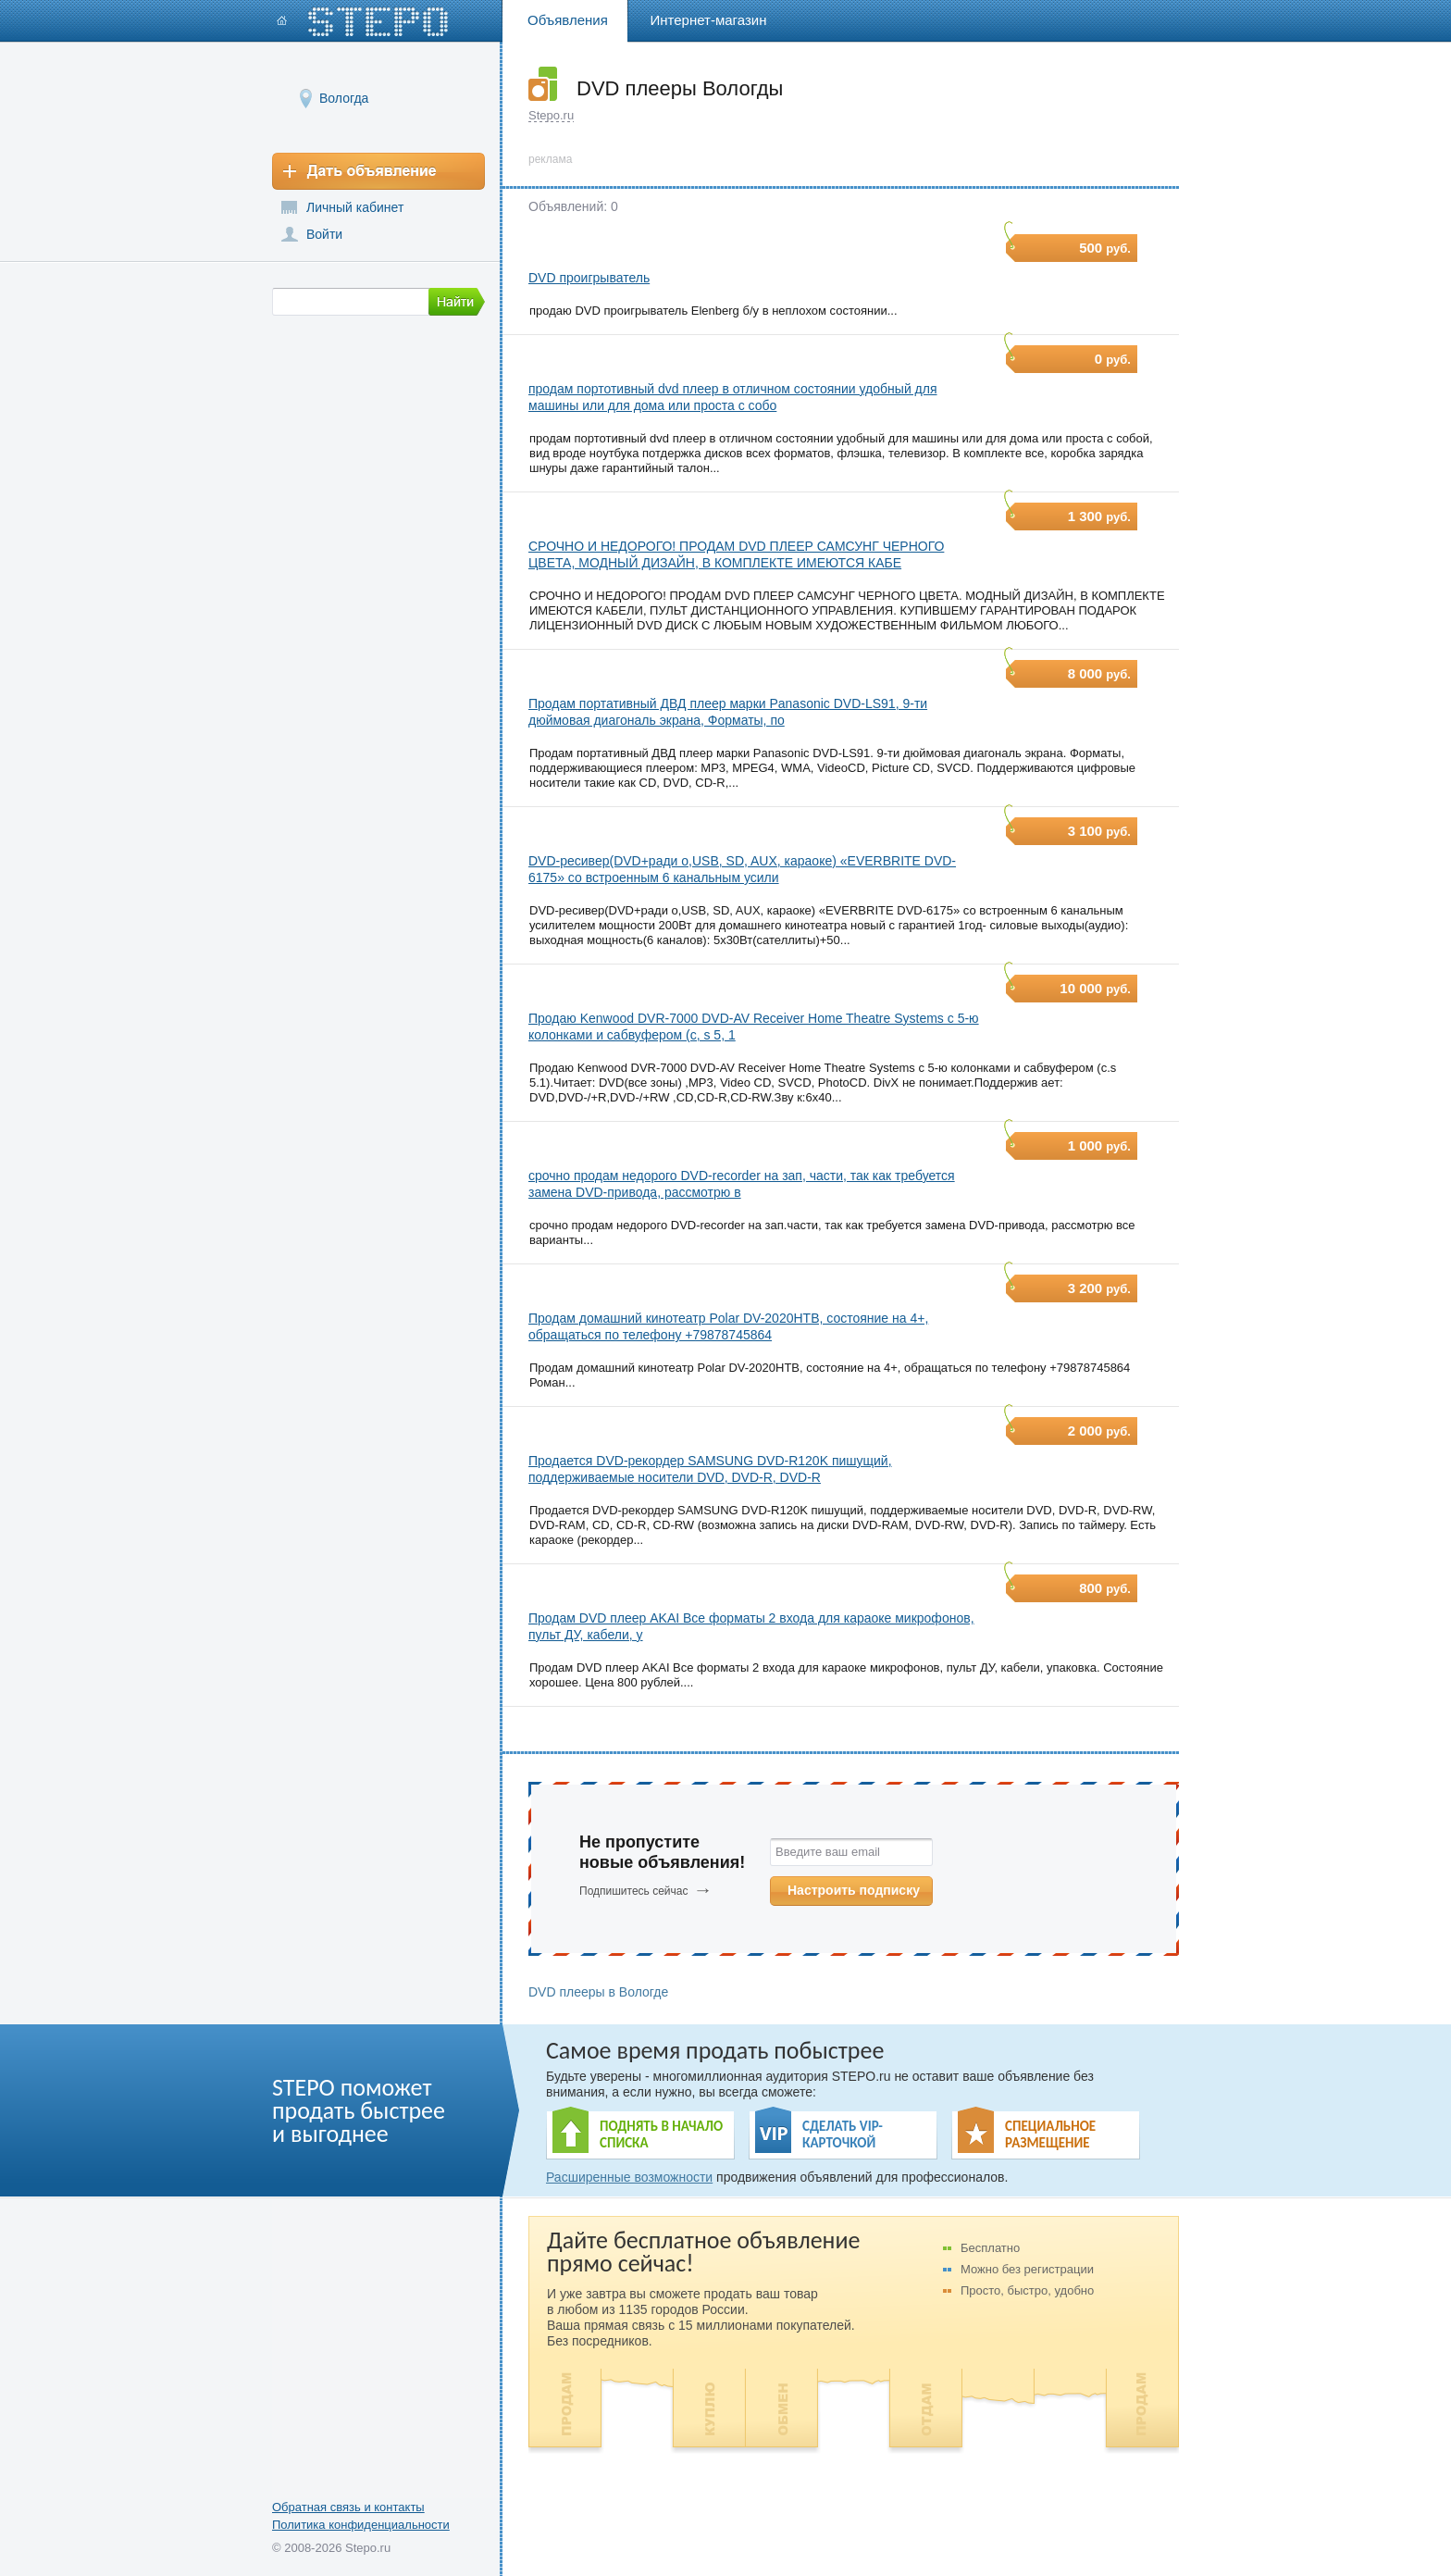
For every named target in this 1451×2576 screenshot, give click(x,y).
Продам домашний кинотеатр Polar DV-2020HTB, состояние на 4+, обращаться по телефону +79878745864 (728, 1326)
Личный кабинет (354, 207)
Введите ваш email (827, 1852)
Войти (324, 234)
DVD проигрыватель (589, 277)
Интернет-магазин (709, 20)
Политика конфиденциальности (361, 2525)
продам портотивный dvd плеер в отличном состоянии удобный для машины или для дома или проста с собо (732, 397)
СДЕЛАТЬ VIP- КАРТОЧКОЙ (842, 2134)
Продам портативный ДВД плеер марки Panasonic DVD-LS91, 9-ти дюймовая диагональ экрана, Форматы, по (727, 712)
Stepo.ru (551, 115)
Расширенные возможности (629, 2177)
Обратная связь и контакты (348, 2507)
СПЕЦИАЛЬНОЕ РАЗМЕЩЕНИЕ (1050, 2134)
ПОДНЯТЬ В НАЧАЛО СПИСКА (661, 2134)
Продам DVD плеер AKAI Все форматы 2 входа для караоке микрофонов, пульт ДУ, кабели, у (751, 1626)
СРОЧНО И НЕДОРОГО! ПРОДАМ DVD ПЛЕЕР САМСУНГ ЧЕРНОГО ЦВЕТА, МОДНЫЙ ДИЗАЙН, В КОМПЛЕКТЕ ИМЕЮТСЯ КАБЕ (736, 554)
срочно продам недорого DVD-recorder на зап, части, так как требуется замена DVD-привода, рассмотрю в (741, 1184)
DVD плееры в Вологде (598, 1992)
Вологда (343, 97)
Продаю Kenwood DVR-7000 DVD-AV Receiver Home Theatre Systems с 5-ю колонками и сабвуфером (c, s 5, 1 (753, 1026)
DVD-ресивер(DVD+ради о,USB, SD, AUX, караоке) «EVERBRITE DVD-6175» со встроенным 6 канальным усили (742, 869)
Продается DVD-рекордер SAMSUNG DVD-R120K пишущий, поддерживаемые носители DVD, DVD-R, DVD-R (710, 1469)
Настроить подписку (854, 1890)
